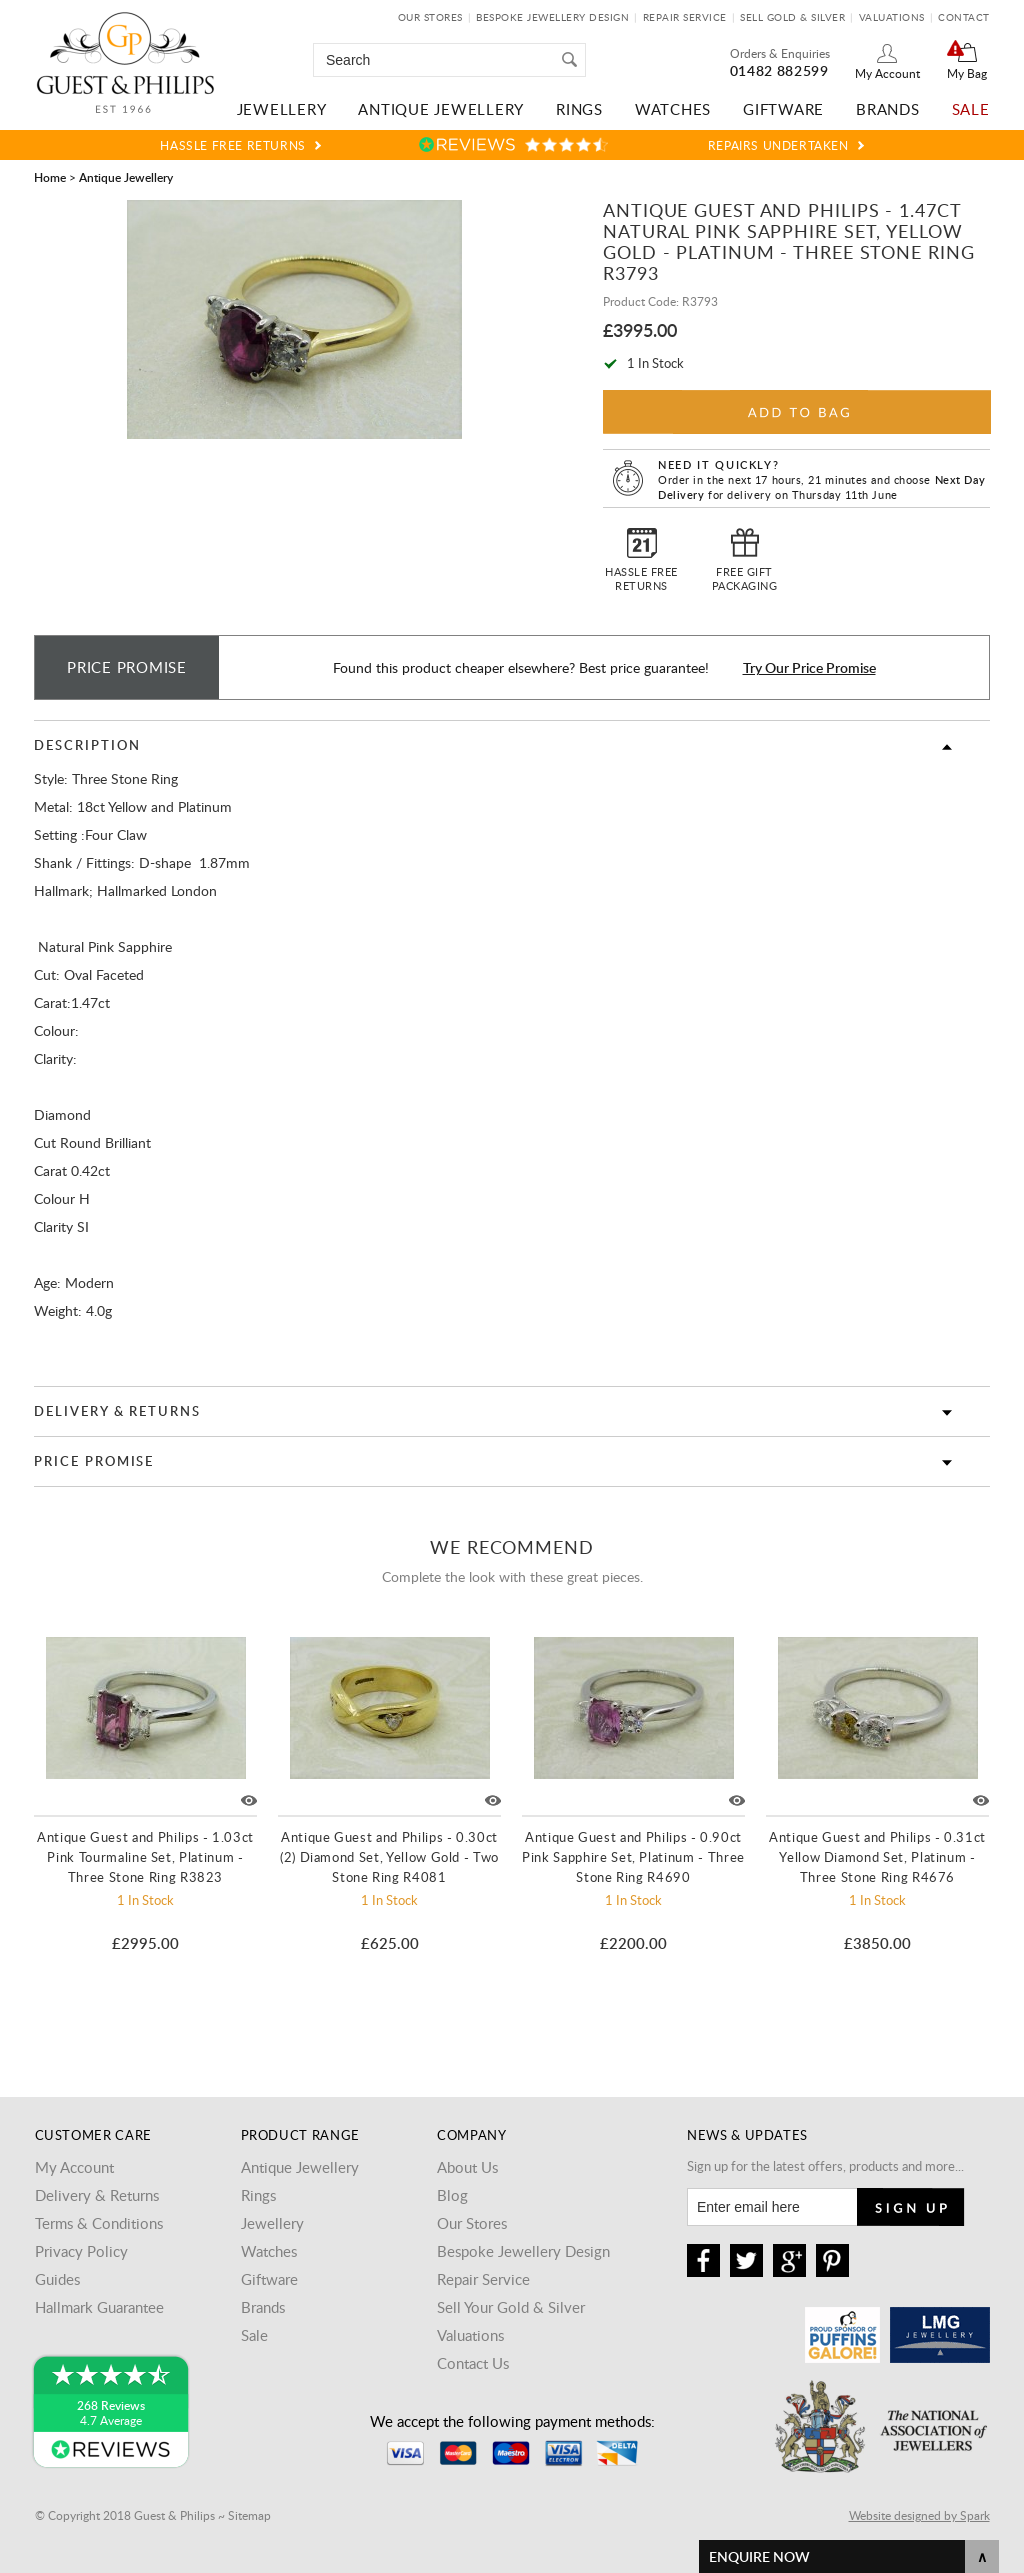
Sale (971, 109)
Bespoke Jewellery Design (552, 17)
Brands (888, 109)
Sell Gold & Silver (792, 17)
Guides (57, 2279)
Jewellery (282, 109)
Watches (673, 109)
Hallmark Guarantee (99, 2307)
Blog (452, 2195)
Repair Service (685, 17)
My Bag (967, 73)
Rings (579, 109)
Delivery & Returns (117, 1411)
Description (87, 745)
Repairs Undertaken (778, 145)
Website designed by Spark (919, 2515)
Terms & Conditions (99, 2223)
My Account (887, 73)
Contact (964, 17)
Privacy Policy (81, 2251)
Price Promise (94, 1461)
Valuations (892, 17)
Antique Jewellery (441, 109)
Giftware (783, 109)
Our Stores (430, 17)
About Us (467, 2167)
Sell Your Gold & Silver (511, 2307)
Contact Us (473, 2363)
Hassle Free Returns (232, 145)
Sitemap (249, 2515)
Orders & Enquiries (780, 53)
